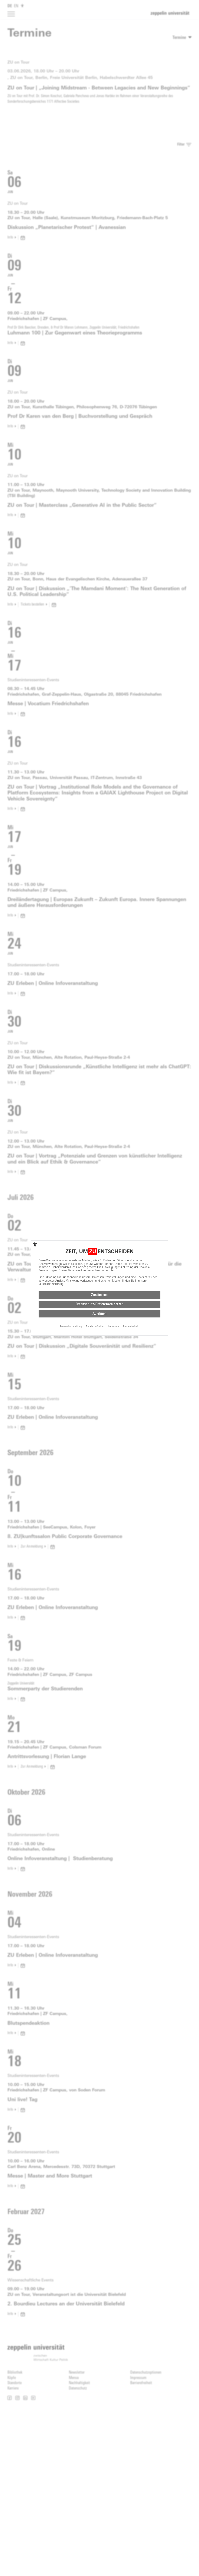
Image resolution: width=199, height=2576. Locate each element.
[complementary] (35, 1244)
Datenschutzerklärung (51, 1284)
